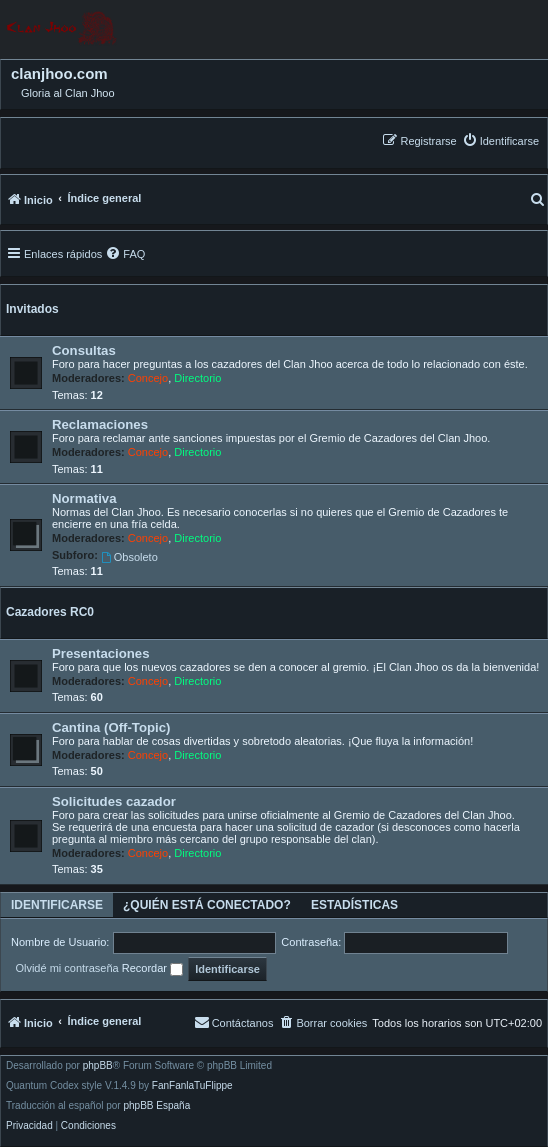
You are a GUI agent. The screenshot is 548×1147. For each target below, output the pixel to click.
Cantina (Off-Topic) (111, 727)
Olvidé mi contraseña (66, 968)
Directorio (197, 378)
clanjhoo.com (59, 74)
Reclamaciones (100, 424)
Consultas (84, 350)
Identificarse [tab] (57, 905)
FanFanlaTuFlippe (192, 1086)
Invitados (32, 309)
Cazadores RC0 (50, 612)
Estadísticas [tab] (354, 905)
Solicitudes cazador (114, 801)
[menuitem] (500, 140)
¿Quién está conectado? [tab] (207, 905)
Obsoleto (129, 557)
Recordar (152, 969)
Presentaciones (101, 653)
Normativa (84, 498)
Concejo (148, 378)
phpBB (98, 1066)
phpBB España (156, 1106)
